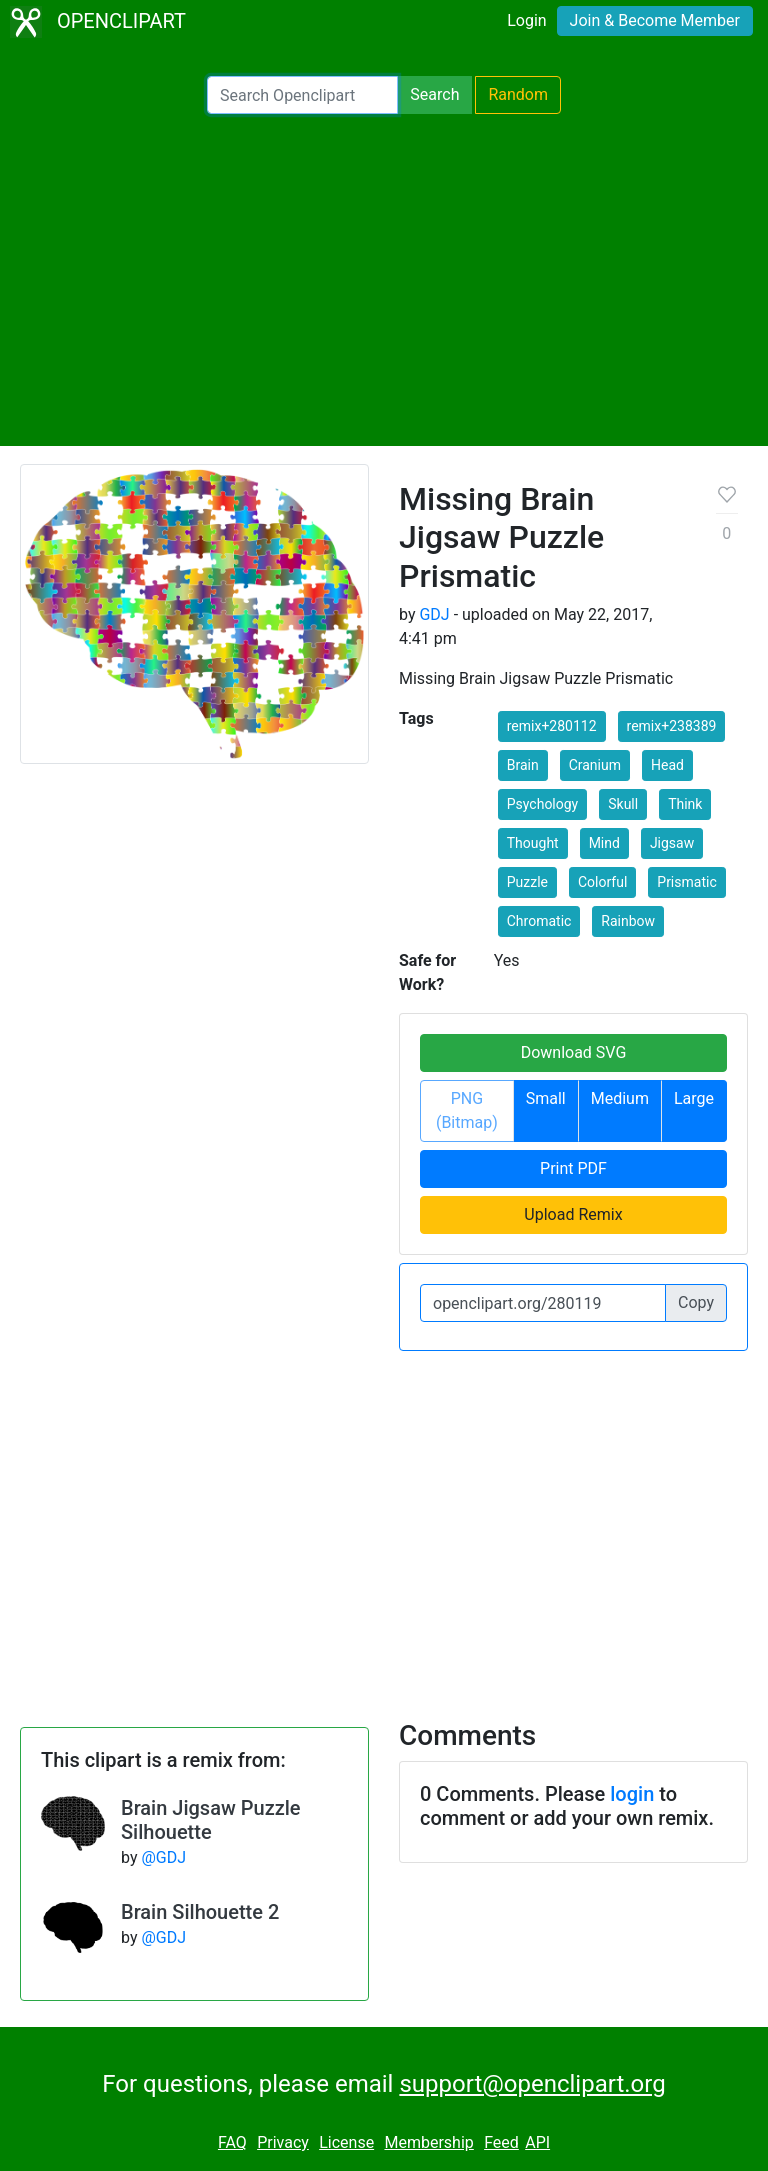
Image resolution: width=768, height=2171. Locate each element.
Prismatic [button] (686, 882)
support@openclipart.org (532, 2084)
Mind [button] (604, 843)
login (632, 1794)
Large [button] (694, 1098)
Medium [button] (620, 1098)
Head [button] (667, 765)
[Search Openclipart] (302, 95)
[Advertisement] (384, 280)
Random (518, 94)
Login (526, 20)
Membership (428, 2142)
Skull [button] (623, 804)
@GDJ (163, 1857)
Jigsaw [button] (672, 843)
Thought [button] (533, 843)
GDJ (434, 614)
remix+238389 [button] (672, 726)
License (346, 2142)
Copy (696, 1302)
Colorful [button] (602, 882)
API (537, 2142)
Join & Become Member (655, 20)
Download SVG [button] (574, 1052)
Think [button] (685, 804)
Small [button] (546, 1098)
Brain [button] (523, 765)
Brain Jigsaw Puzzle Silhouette (211, 1820)
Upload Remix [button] (573, 1214)
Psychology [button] (543, 804)
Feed (501, 2142)
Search (434, 94)
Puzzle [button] (527, 882)
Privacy (283, 2142)
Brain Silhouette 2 (200, 1912)
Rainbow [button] (628, 921)
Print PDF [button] (573, 1168)
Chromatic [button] (539, 921)
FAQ (232, 2142)
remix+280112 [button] (552, 726)
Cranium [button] (595, 765)
